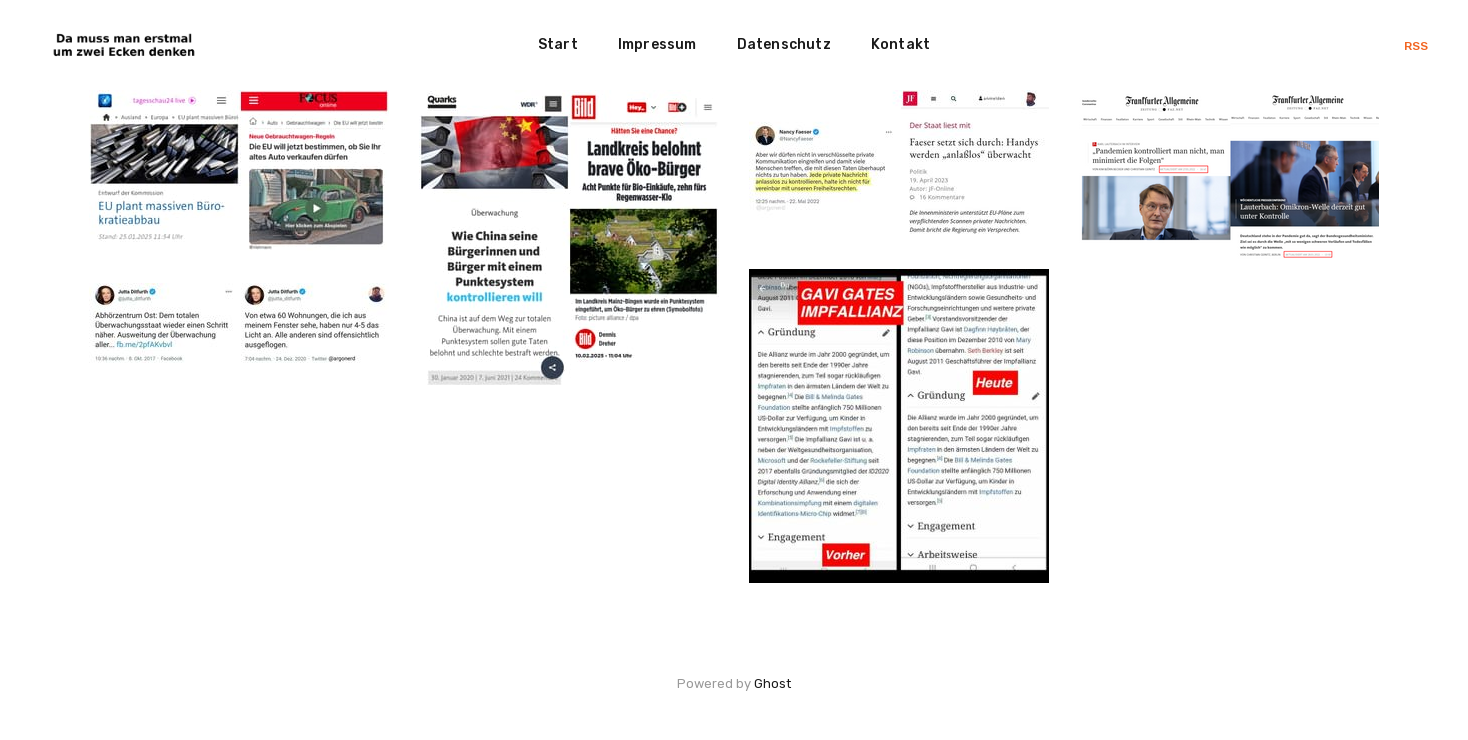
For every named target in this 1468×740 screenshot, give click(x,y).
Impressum (657, 44)
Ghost (772, 683)
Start (558, 44)
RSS (1416, 46)
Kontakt (900, 44)
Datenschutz (784, 44)
